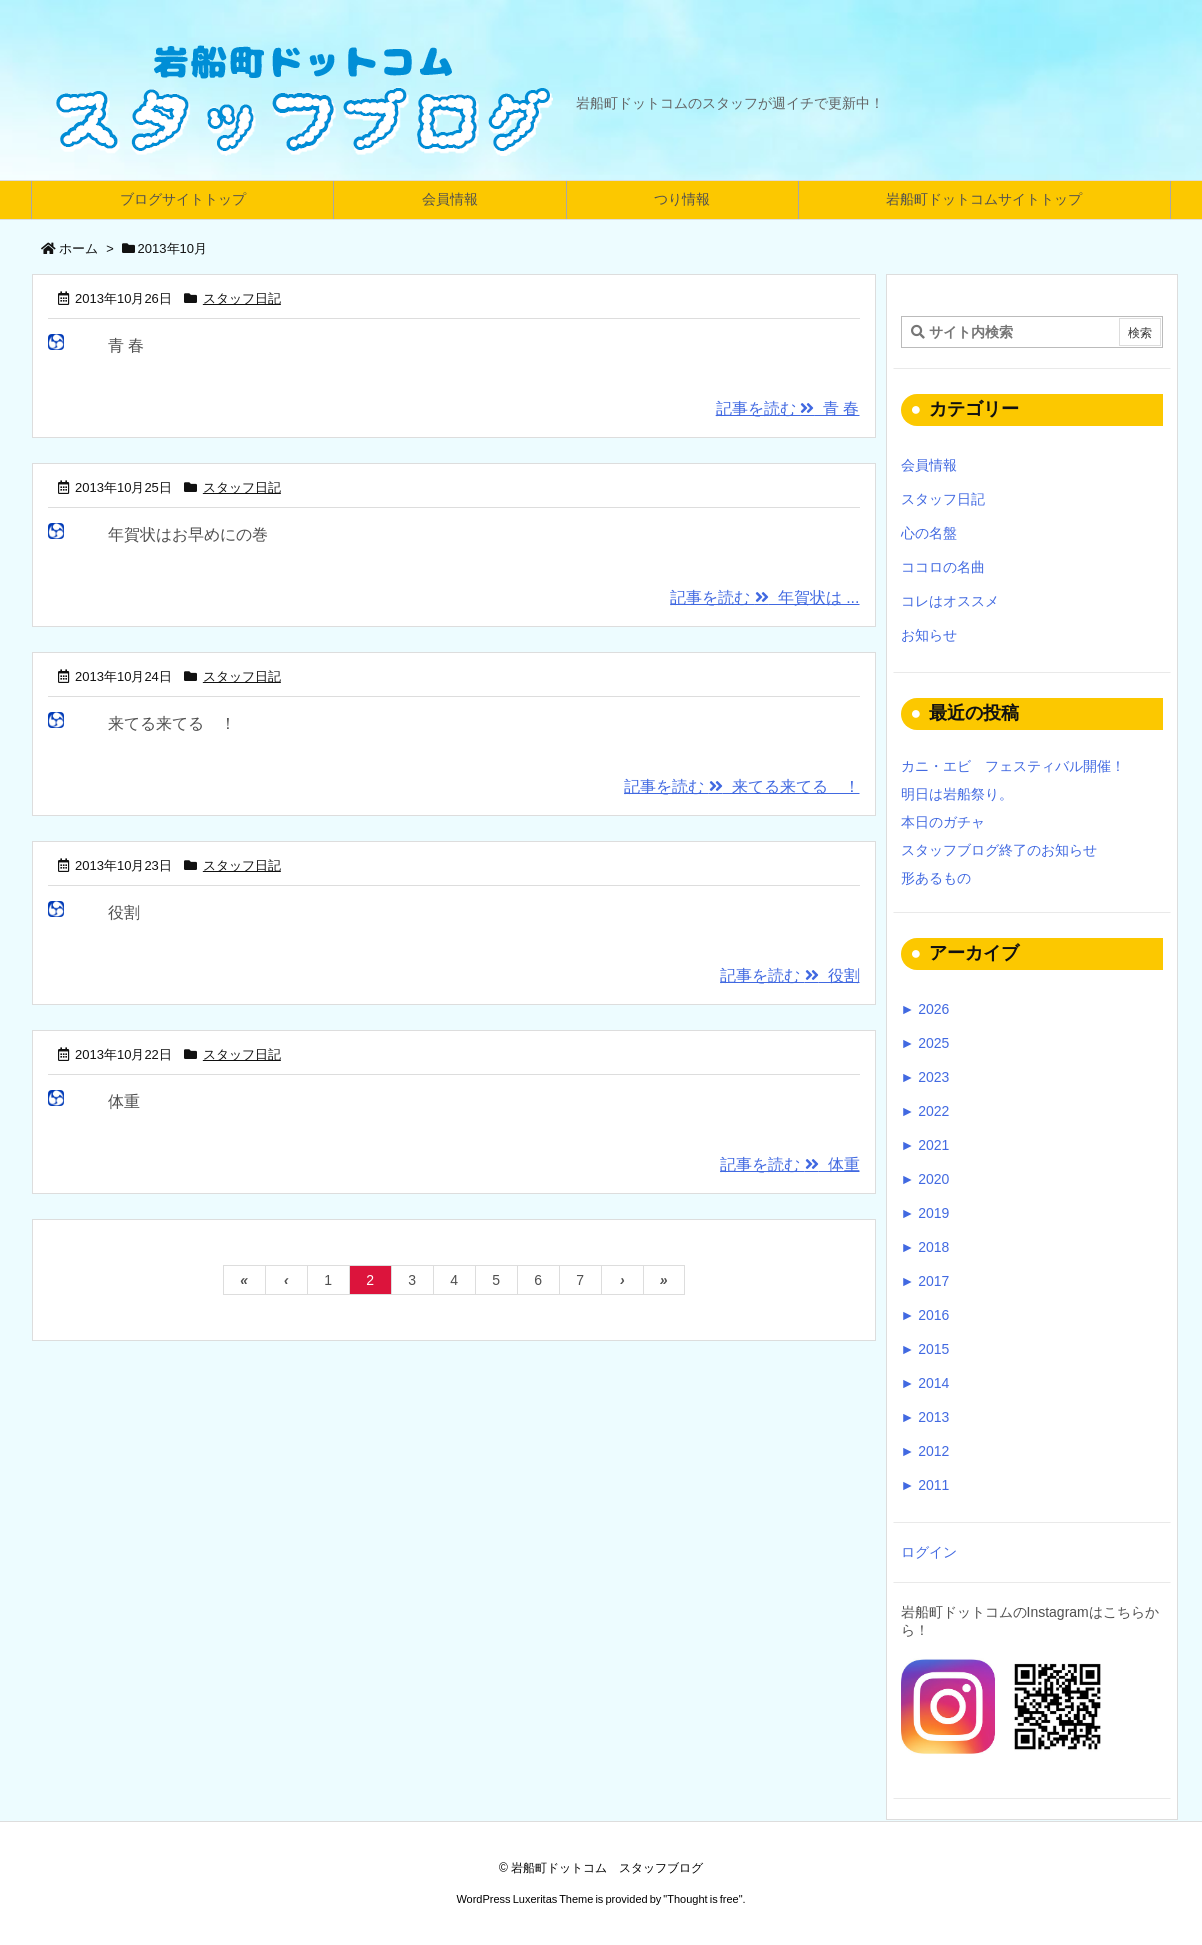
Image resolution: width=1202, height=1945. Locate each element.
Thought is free (702, 1899)
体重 (124, 1101)
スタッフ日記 (242, 298)
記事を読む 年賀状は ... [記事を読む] (764, 597)
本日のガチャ (943, 822)
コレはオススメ (950, 601)
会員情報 (929, 465)
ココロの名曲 (943, 567)
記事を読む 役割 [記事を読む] (789, 975)
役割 (124, 912)
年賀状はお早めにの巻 (188, 534)
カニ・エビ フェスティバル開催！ (1013, 766)
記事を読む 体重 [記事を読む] (789, 1164)
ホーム (78, 248)
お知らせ (929, 635)
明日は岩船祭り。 (957, 794)
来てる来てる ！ (172, 723)
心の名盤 (929, 533)
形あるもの (936, 878)
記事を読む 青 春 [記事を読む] (788, 408)
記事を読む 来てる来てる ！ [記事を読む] (741, 786)
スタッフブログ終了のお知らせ (999, 850)
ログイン (929, 1552)
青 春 (126, 345)
